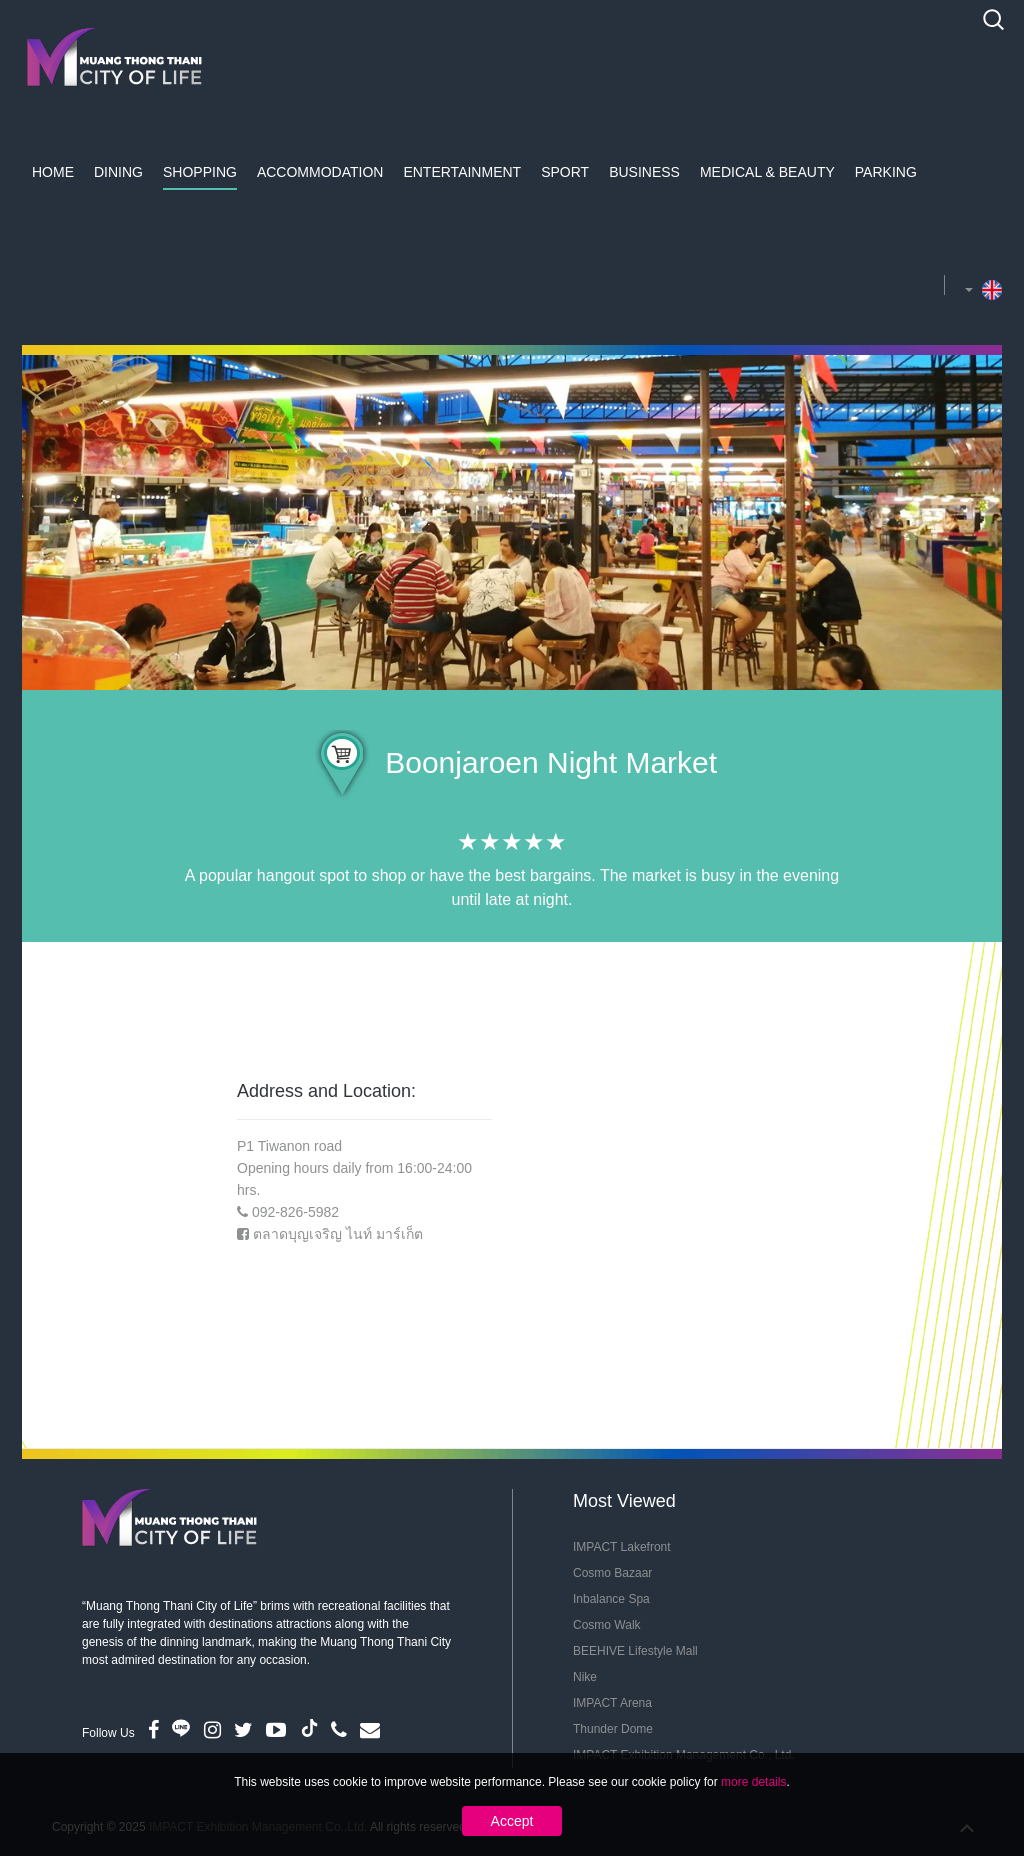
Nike (585, 1677)
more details (753, 1782)
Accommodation (320, 172)
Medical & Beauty (767, 172)
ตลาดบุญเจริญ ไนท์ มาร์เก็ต (338, 1234)
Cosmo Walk (607, 1625)
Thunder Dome (613, 1729)
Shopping (200, 172)
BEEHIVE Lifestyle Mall (635, 1651)
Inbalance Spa (611, 1599)
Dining (118, 172)
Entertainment (462, 172)
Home (53, 172)
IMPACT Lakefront (622, 1547)
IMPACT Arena (612, 1703)
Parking (886, 172)
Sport (565, 172)
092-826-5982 (295, 1212)
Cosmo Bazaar (612, 1573)
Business (644, 172)
